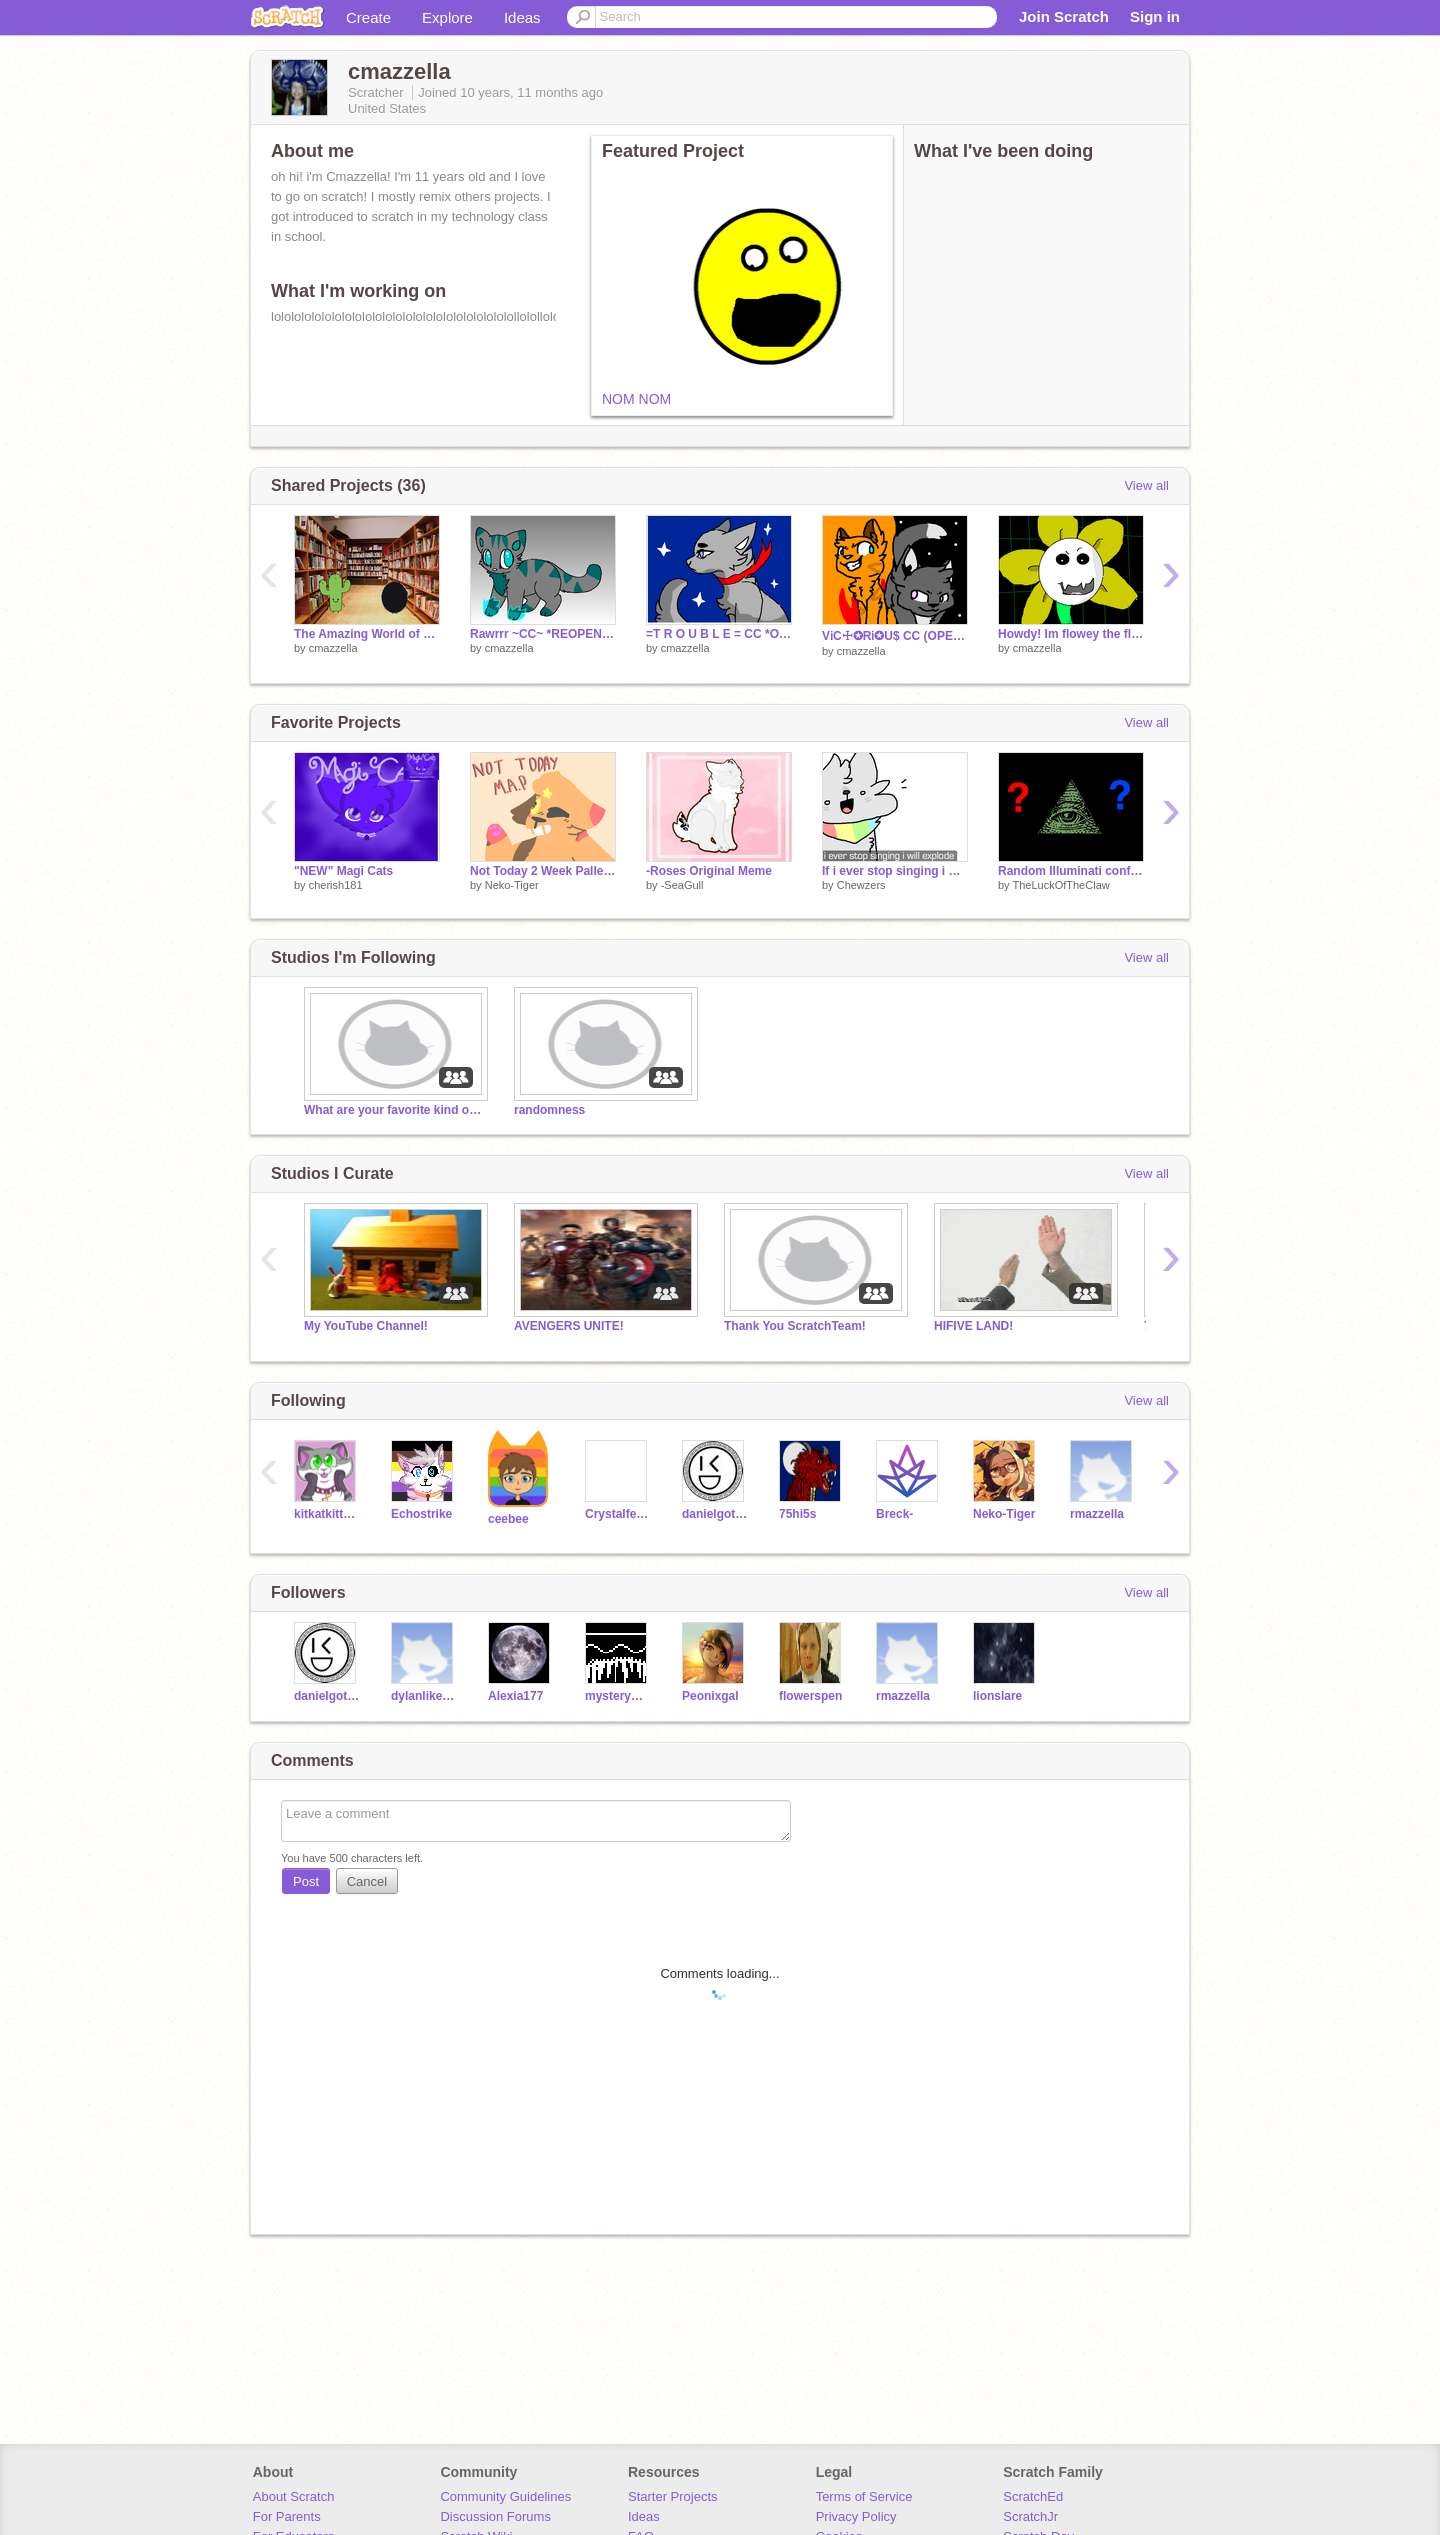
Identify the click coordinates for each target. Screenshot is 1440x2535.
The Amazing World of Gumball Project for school (367, 634)
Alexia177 (515, 1696)
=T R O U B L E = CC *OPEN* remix (719, 634)
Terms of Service (864, 2496)
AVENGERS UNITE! (569, 1326)
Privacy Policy (856, 2516)
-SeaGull (682, 885)
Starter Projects (673, 2496)
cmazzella (333, 648)
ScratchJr (1030, 2516)
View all (1146, 485)
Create (368, 17)
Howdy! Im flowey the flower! (1071, 634)
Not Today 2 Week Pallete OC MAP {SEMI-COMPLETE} (543, 871)
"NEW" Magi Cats (343, 871)
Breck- (894, 1514)
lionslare (997, 1696)
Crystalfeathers (618, 1514)
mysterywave (618, 1696)
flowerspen (810, 1696)
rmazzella (1097, 1514)
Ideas (522, 17)
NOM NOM (636, 399)
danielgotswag (715, 1514)
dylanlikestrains (424, 1696)
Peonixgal (710, 1696)
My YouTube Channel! (366, 1326)
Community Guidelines (505, 2496)
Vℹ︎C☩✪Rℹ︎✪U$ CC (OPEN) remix (895, 636)
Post (306, 1881)
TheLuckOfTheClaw (1060, 885)
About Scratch (294, 2496)
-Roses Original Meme (709, 871)
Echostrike (421, 1514)
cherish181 (336, 885)
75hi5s (797, 1514)
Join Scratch (1064, 16)
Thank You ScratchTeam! (795, 1326)
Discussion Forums (495, 2516)
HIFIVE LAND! (973, 1326)
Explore (447, 17)
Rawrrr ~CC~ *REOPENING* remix (543, 634)
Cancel (367, 1881)
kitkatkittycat (327, 1514)
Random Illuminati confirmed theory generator (1071, 871)
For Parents (287, 2516)
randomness (549, 1110)
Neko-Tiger (512, 885)
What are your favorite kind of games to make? (394, 1110)
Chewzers (861, 885)
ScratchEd (1033, 2496)
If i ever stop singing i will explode (895, 871)
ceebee (508, 1519)
